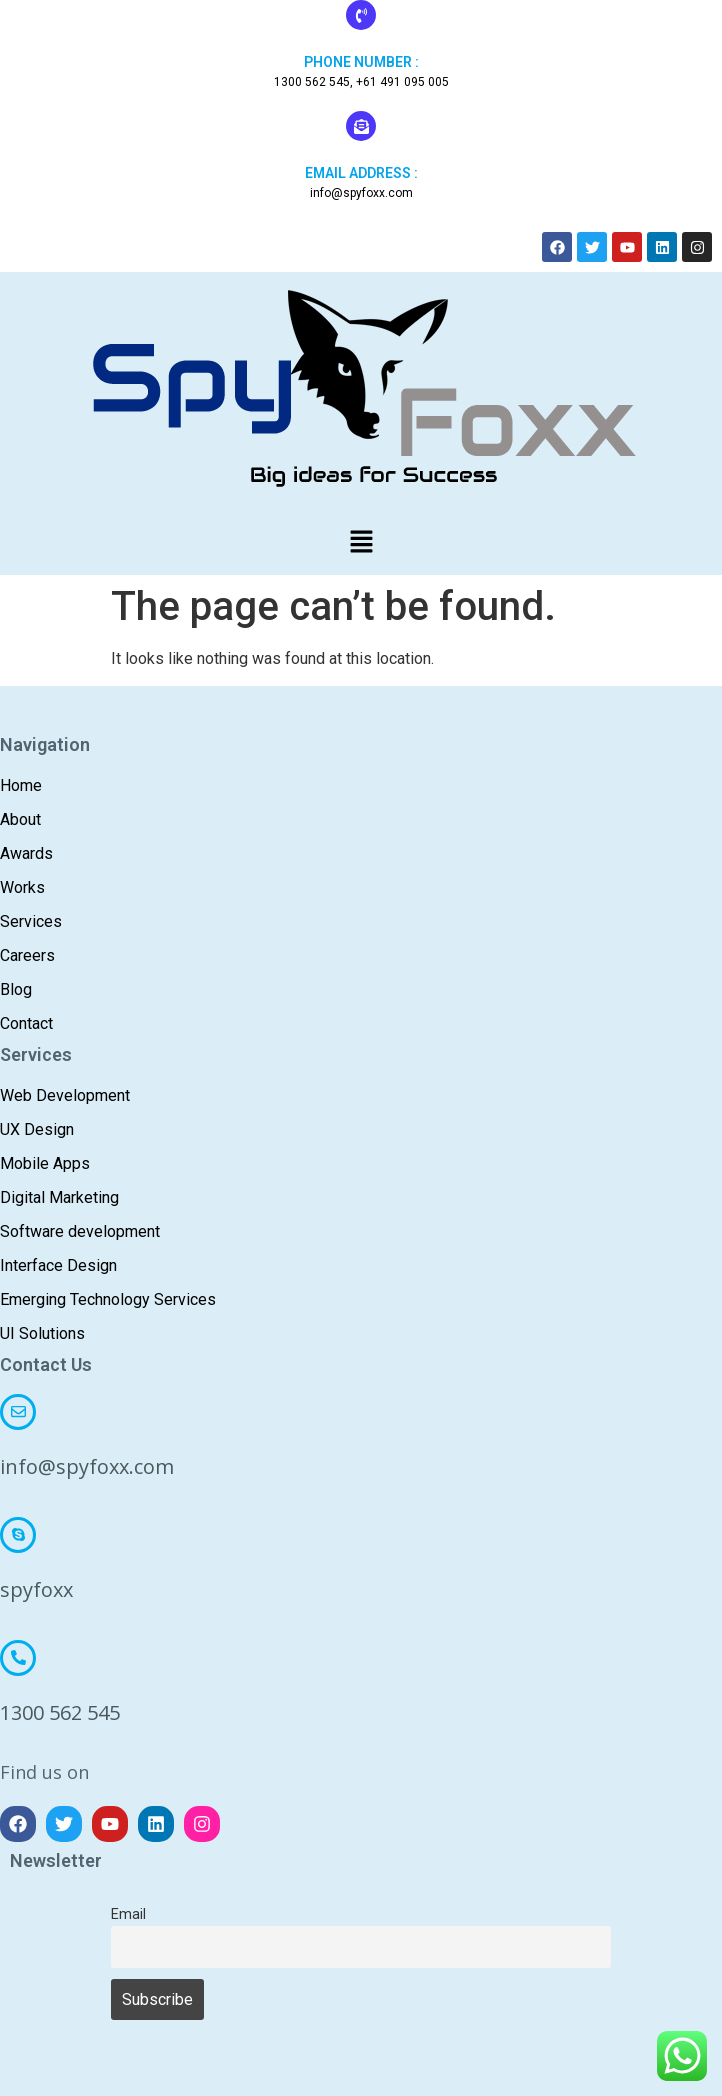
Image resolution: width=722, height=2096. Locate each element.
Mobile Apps (45, 1163)
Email (128, 1914)
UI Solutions (42, 1333)
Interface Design (58, 1265)
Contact (26, 1023)
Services (31, 921)
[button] (361, 543)
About (20, 819)
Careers (27, 955)
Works (22, 887)
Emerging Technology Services (108, 1299)
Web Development (65, 1095)
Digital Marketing (59, 1197)
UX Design (37, 1129)
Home (21, 785)
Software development (80, 1231)
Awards (26, 853)
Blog (16, 989)
